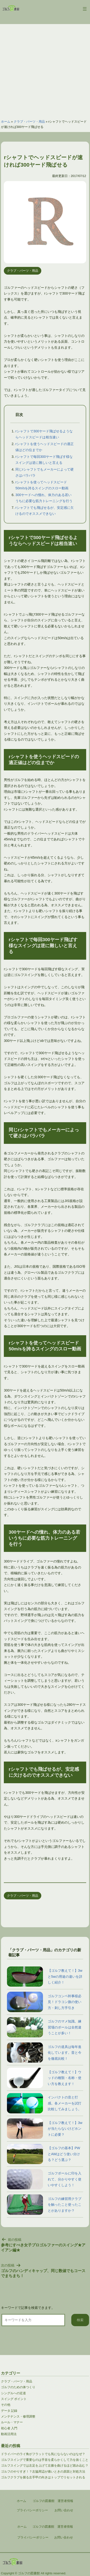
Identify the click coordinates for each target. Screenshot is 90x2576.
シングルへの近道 (13, 2393)
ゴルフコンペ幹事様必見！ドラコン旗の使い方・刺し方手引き (44, 2002)
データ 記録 (9, 2410)
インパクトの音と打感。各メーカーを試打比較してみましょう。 (44, 2103)
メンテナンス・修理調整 (18, 2416)
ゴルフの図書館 (29, 2573)
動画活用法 (9, 2434)
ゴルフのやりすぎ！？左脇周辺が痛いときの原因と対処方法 (43, 2471)
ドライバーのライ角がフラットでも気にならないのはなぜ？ (43, 2454)
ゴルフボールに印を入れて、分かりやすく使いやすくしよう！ (44, 2179)
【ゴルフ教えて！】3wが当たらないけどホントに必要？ (44, 2128)
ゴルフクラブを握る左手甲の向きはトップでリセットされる (43, 2477)
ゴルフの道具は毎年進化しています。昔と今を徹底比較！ (44, 2052)
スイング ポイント (14, 2399)
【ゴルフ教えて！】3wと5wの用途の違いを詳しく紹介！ (44, 1976)
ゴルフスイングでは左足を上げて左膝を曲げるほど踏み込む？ (44, 2465)
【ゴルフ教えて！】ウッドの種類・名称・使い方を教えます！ (44, 2078)
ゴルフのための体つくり (18, 2387)
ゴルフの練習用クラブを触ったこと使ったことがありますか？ (44, 2204)
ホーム (5, 121)
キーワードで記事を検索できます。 (28, 2308)
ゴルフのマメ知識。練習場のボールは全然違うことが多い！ (44, 2027)
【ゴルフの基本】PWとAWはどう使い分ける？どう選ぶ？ (43, 2154)
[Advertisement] (45, 69)
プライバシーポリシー (32, 2537)
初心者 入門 (9, 2428)
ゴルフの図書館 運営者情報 (52, 2526)
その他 (5, 2404)
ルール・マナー (12, 2422)
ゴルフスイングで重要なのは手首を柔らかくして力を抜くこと (44, 2460)
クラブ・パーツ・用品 (29, 121)
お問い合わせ (63, 2537)
